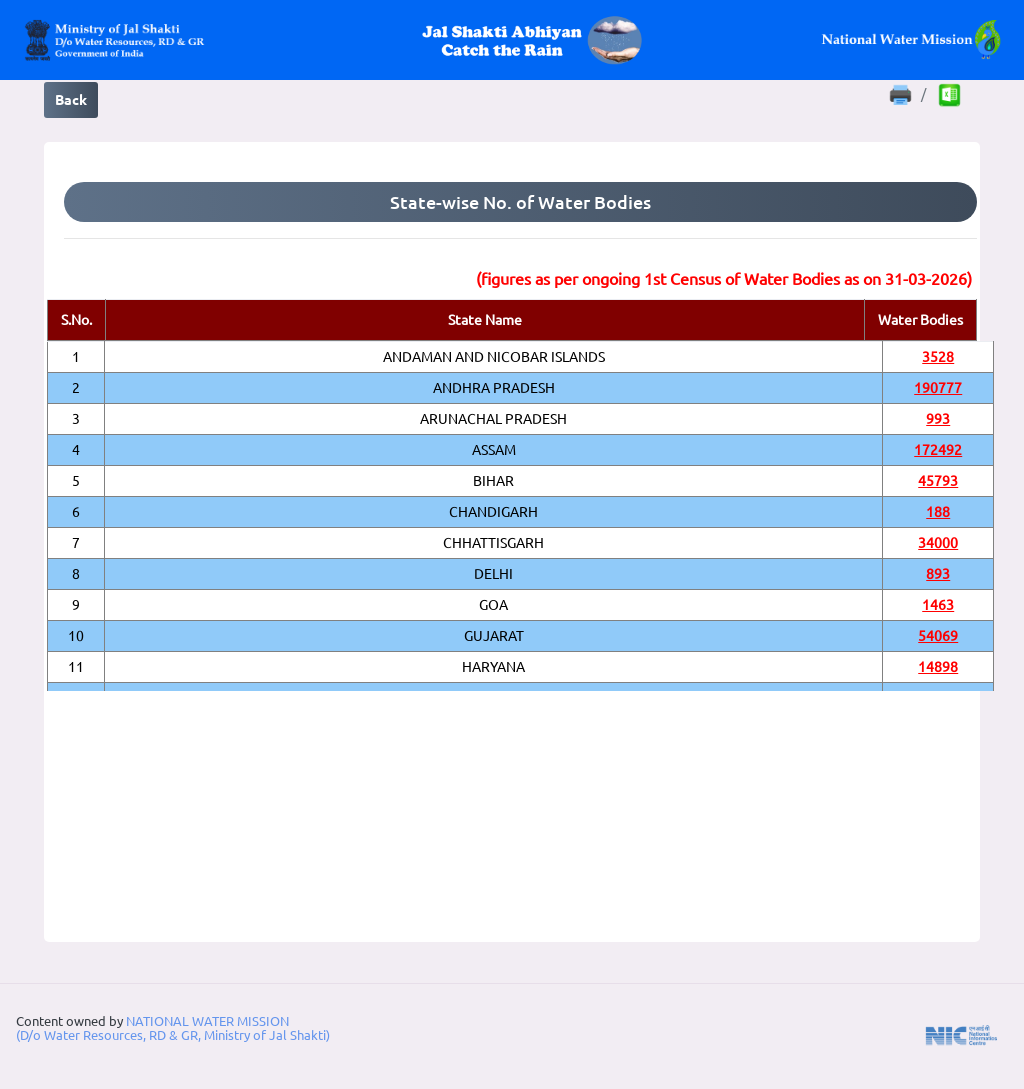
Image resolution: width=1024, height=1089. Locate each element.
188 (938, 512)
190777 (938, 388)
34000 (938, 543)
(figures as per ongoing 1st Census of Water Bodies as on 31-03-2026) (724, 279)
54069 (938, 636)
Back (71, 100)
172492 (938, 450)
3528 (938, 357)
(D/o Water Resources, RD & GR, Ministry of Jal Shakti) (173, 1035)
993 (938, 419)
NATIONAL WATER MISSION (207, 1021)
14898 (938, 667)
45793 (938, 481)
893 (938, 574)
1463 (938, 605)
